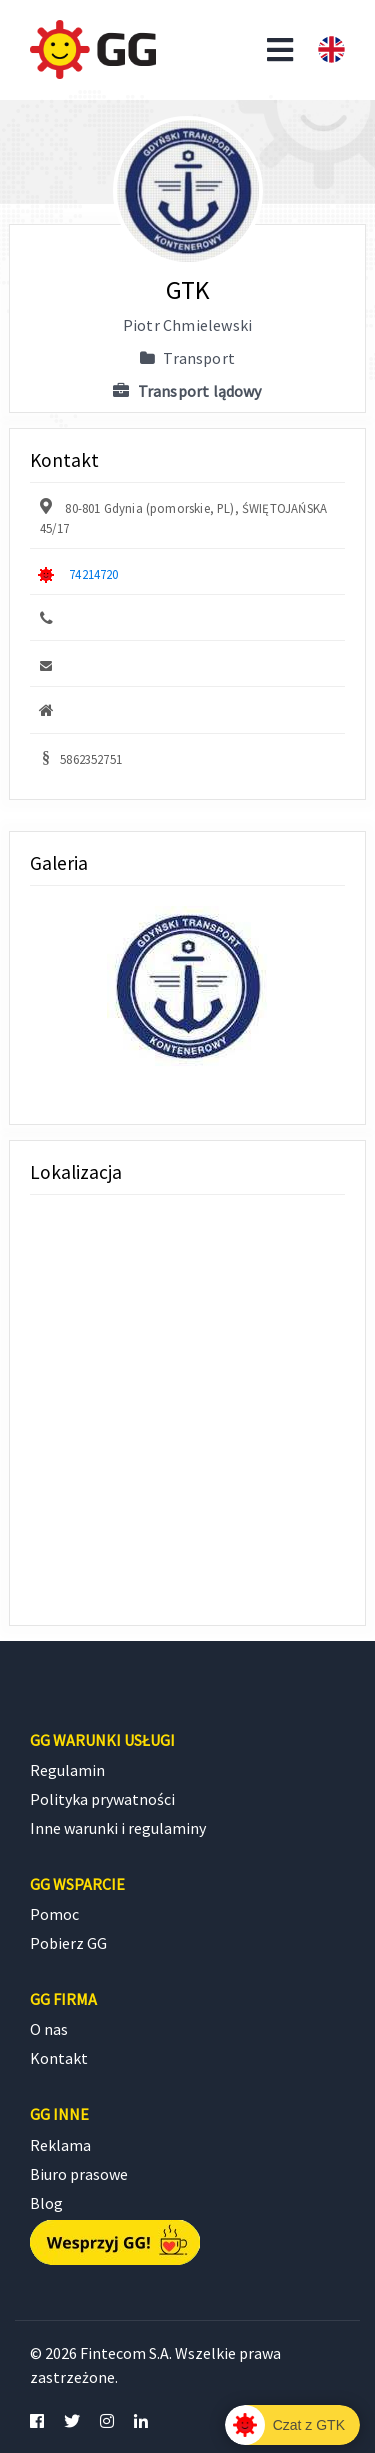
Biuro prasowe (79, 2174)
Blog (46, 2203)
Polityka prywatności (102, 1799)
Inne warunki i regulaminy (118, 1828)
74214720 (93, 574)
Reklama (60, 2145)
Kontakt (59, 2058)
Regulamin (67, 1770)
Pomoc (54, 1914)
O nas (49, 2029)
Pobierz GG (68, 1943)
